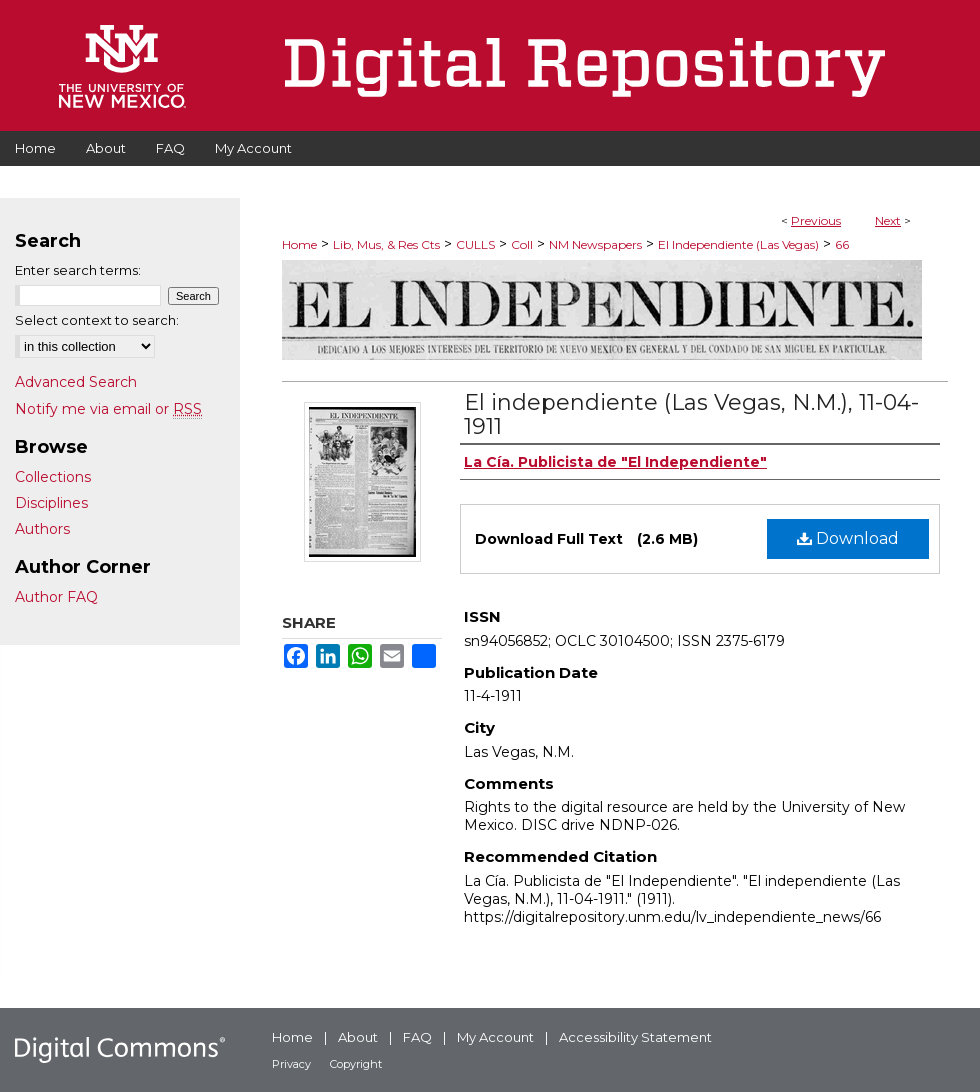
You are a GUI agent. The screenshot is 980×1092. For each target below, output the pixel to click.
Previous (816, 220)
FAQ (417, 1037)
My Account (495, 1037)
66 (842, 244)
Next (888, 220)
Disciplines (51, 503)
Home (299, 244)
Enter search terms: (78, 270)
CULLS (475, 244)
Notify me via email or (108, 409)
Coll (522, 244)
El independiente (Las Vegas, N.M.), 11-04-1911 (691, 414)
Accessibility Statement (635, 1037)
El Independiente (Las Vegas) (738, 244)
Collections (53, 477)
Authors (42, 529)
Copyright (356, 1064)
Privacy (291, 1064)
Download (848, 538)
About (358, 1037)
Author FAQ (56, 597)
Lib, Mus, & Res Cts (386, 244)
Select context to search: (97, 320)
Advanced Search (76, 382)
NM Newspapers (595, 244)
